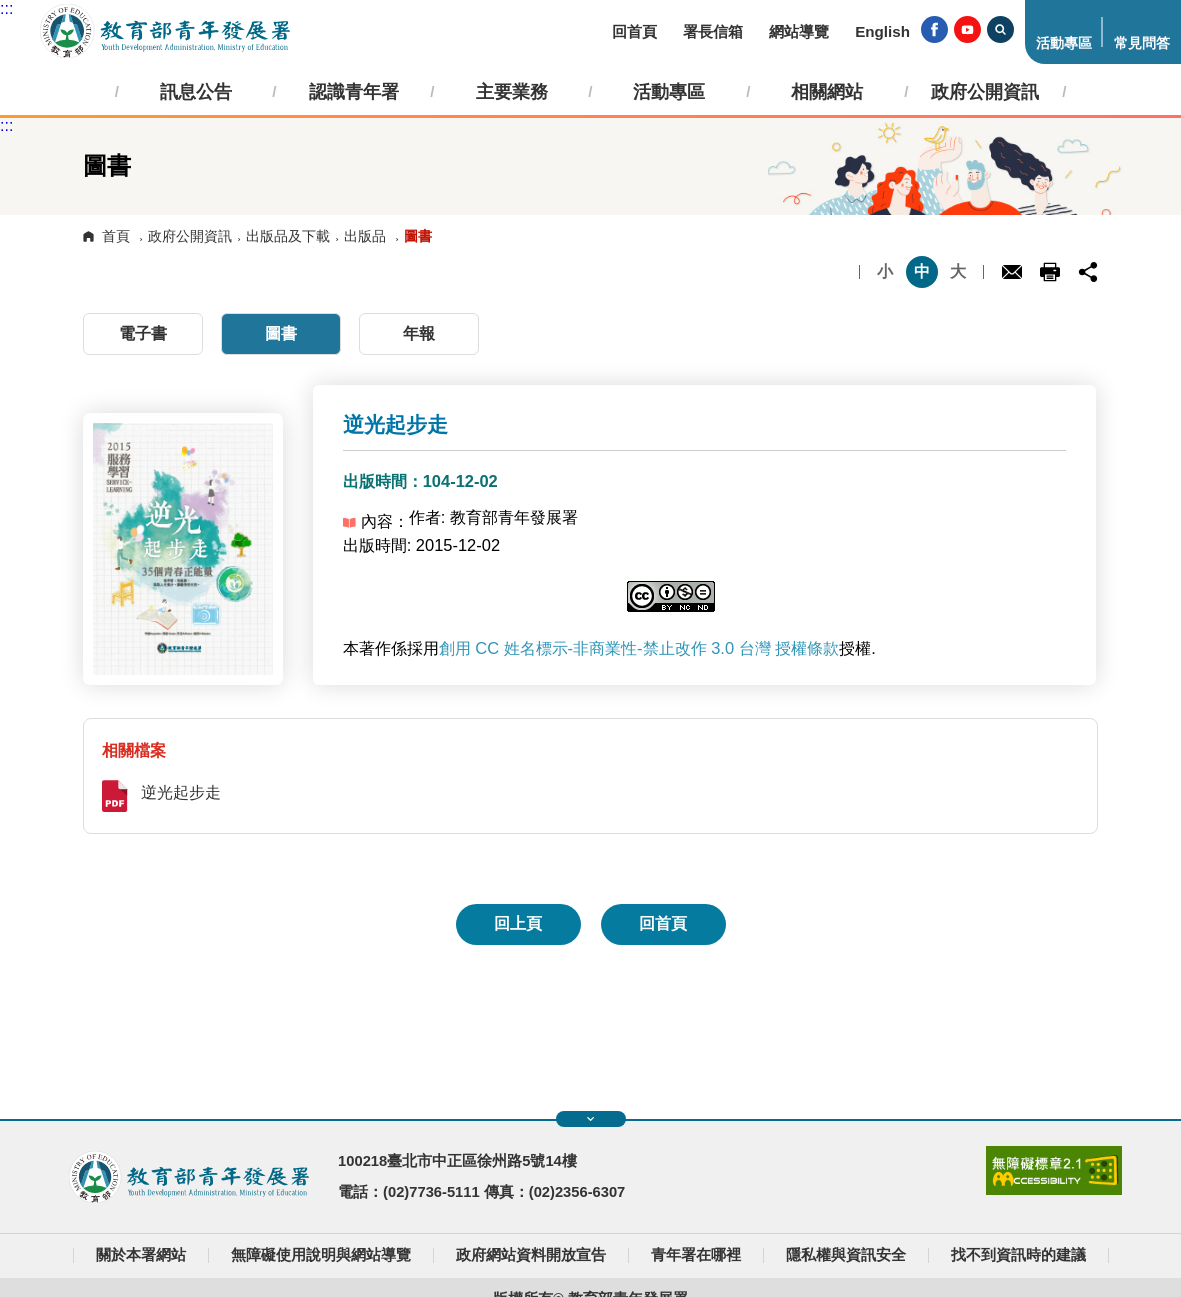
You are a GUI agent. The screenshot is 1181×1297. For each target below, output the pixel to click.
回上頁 (518, 923)
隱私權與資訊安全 (846, 1255)
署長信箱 (713, 31)
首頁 (116, 236)
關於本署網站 (141, 1255)
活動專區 (1064, 43)
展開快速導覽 (590, 1119)
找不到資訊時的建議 (1018, 1255)
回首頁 (634, 31)
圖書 (281, 333)
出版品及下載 (288, 236)
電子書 (143, 333)
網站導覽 (799, 31)
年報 (419, 333)
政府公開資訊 (190, 236)
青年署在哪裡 (696, 1255)
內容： (376, 521)
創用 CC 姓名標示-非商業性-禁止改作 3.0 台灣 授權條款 (639, 648)
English (882, 31)
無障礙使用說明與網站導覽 (321, 1255)
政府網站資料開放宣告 (531, 1255)
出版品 (365, 236)
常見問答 (1142, 43)
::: (6, 8)
